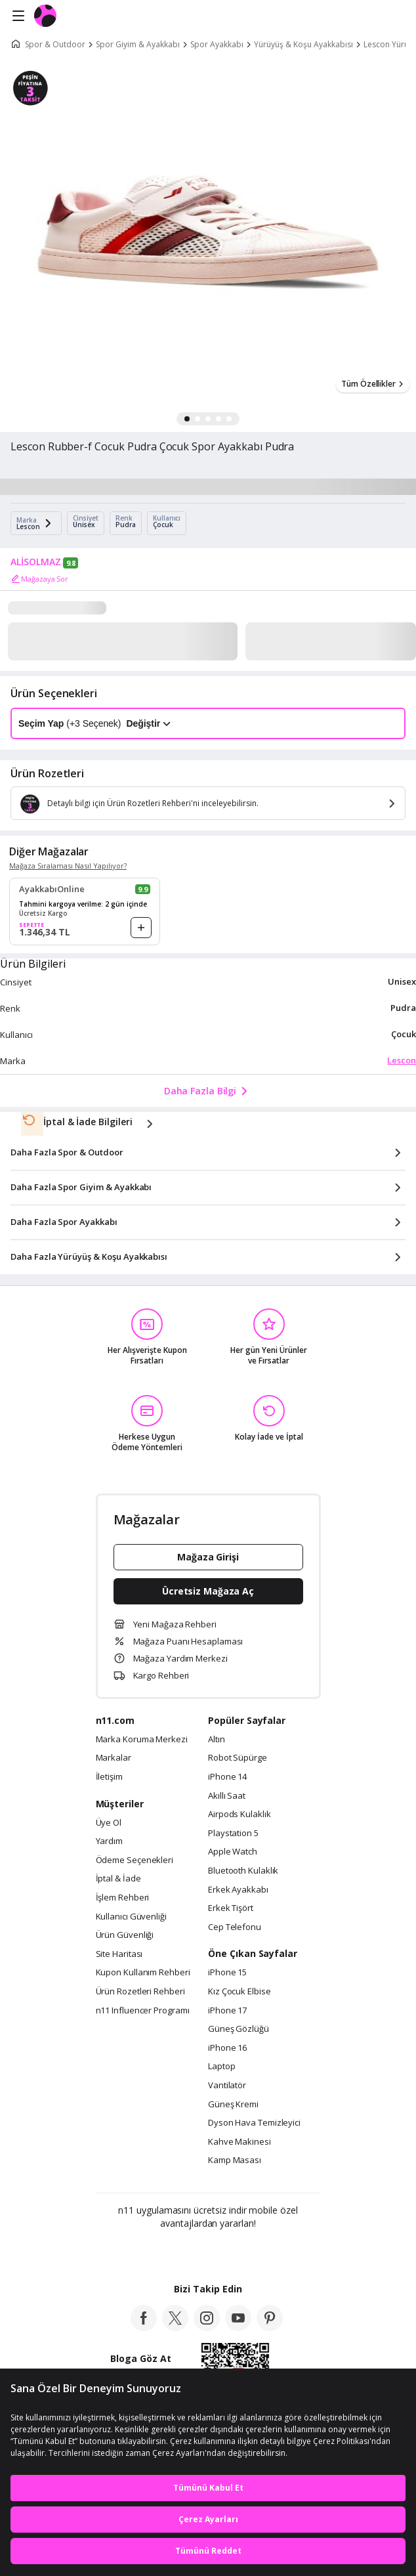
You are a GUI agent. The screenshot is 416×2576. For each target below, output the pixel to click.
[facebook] (144, 2327)
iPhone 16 (227, 2048)
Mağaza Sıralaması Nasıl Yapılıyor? (68, 865)
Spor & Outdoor (55, 44)
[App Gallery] (244, 2252)
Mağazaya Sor (39, 579)
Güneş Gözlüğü (238, 2029)
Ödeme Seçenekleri (134, 1860)
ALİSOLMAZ (35, 562)
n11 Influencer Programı (143, 2011)
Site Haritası (119, 1954)
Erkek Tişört (230, 1908)
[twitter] (175, 2327)
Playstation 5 (233, 1833)
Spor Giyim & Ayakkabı (138, 44)
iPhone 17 (227, 2011)
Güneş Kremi (233, 2104)
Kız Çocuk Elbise (239, 1991)
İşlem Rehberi (123, 1898)
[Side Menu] (18, 16)
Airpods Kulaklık (239, 1814)
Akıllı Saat (226, 1796)
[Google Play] (168, 2252)
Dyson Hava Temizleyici (254, 2123)
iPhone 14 (227, 1777)
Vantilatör (227, 2085)
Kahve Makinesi (239, 2142)
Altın (216, 1739)
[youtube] (238, 2327)
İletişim (109, 1777)
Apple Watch (232, 1852)
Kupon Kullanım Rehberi (143, 1972)
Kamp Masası (234, 2160)
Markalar (113, 1758)
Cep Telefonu (234, 1927)
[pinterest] (270, 2327)
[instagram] (207, 2327)
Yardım (109, 1841)
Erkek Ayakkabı (238, 1890)
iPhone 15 (227, 1972)
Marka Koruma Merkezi (142, 1739)
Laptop (221, 2066)
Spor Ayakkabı (216, 44)
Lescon (401, 1060)
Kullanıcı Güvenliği (131, 1917)
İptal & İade (118, 1879)
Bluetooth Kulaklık (243, 1871)
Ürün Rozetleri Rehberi (140, 1991)
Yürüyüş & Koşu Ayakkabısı (303, 44)
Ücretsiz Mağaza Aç (208, 1591)
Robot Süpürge (237, 1758)
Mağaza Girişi (208, 1557)
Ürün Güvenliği (125, 1935)
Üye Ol (108, 1823)
